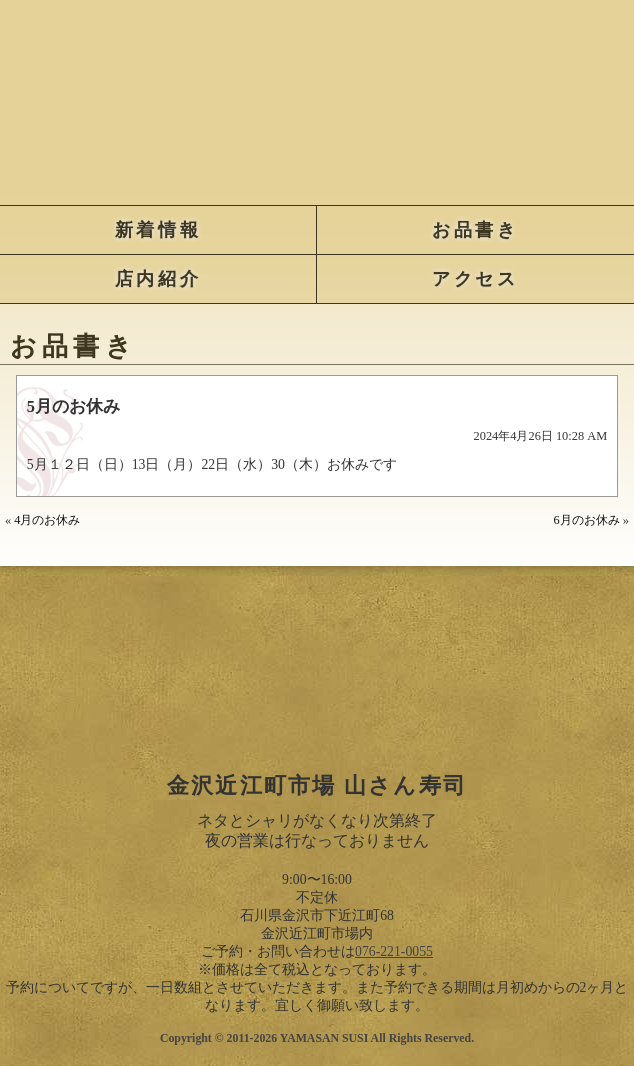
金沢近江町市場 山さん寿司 (317, 97)
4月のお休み (47, 520)
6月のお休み (587, 520)
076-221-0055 (394, 951)
